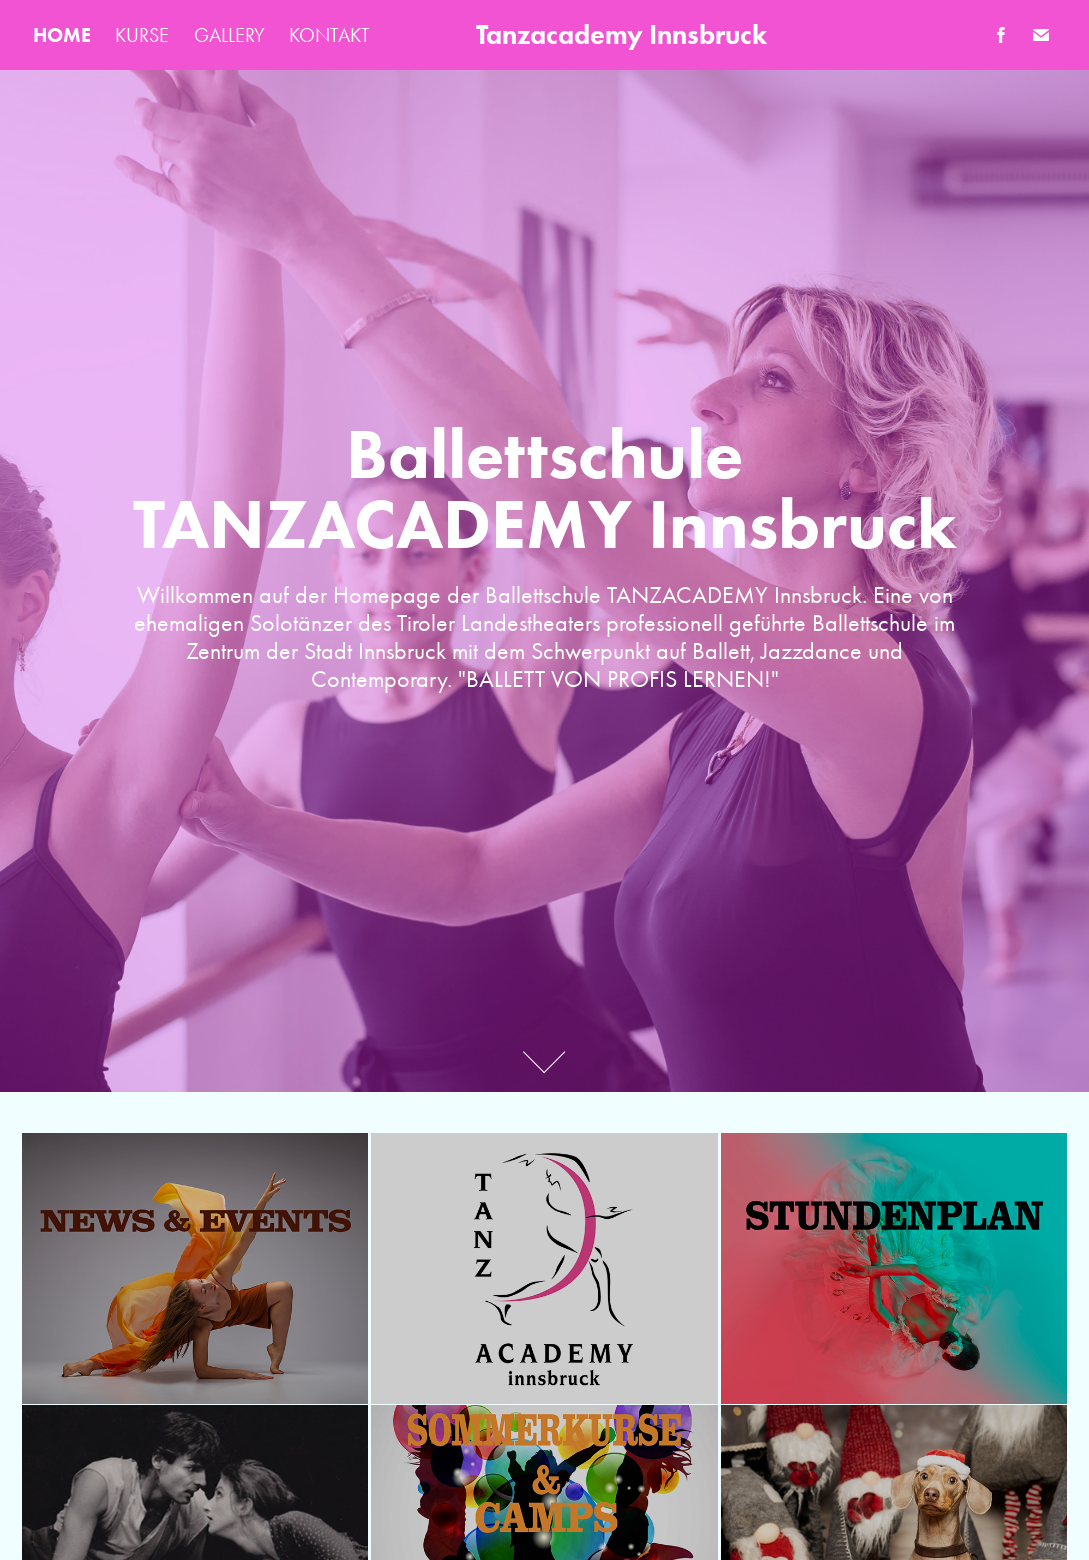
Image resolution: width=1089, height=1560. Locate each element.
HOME (62, 35)
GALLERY (229, 35)
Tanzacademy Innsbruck (621, 34)
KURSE (142, 35)
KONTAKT (329, 35)
